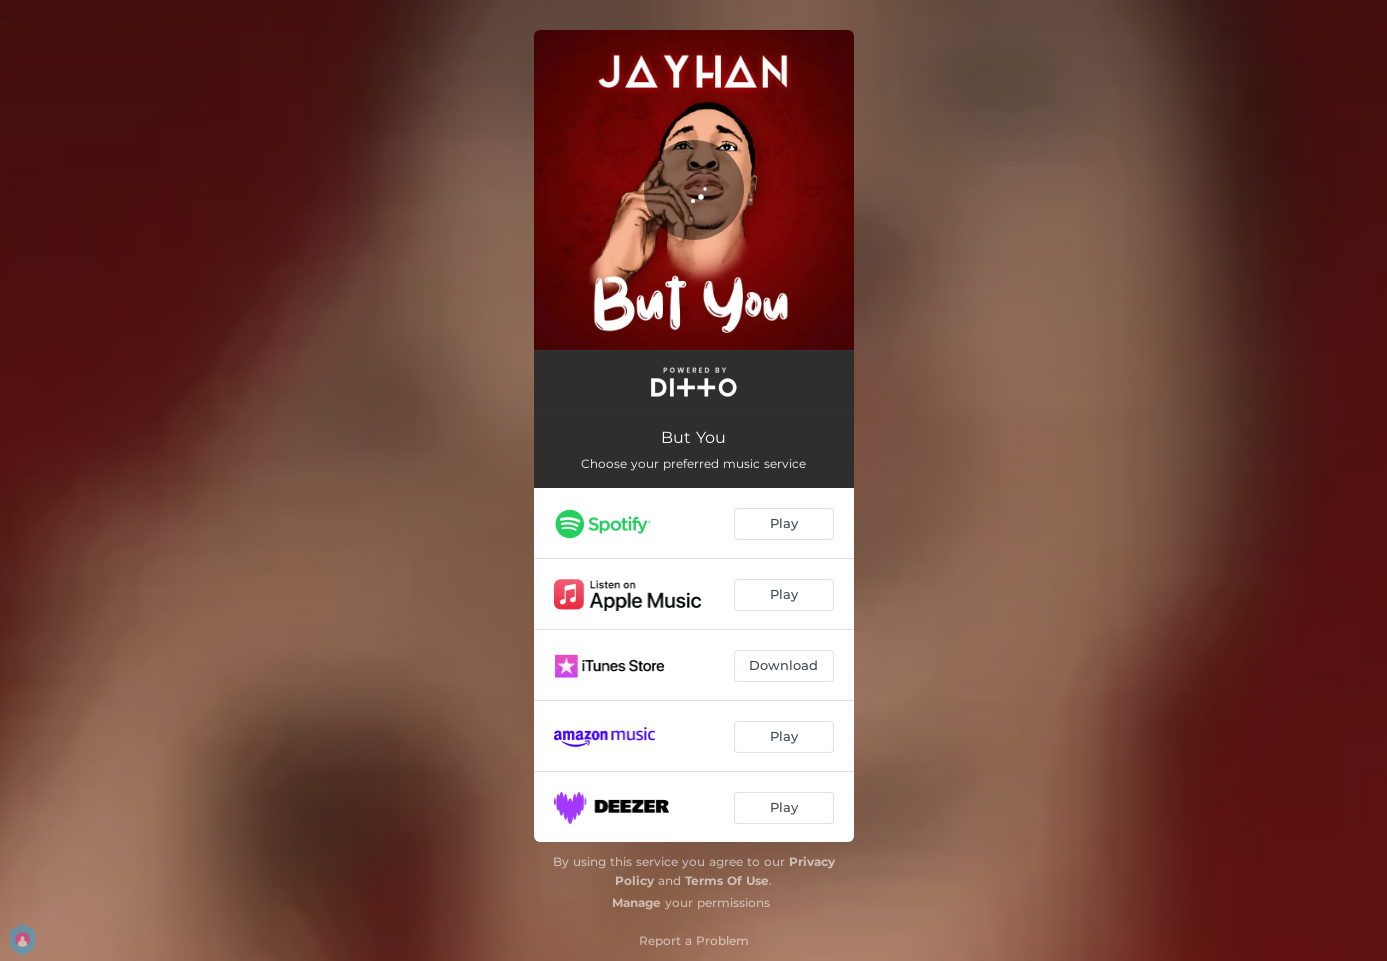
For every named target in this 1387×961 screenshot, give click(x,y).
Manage (636, 902)
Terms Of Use (727, 880)
